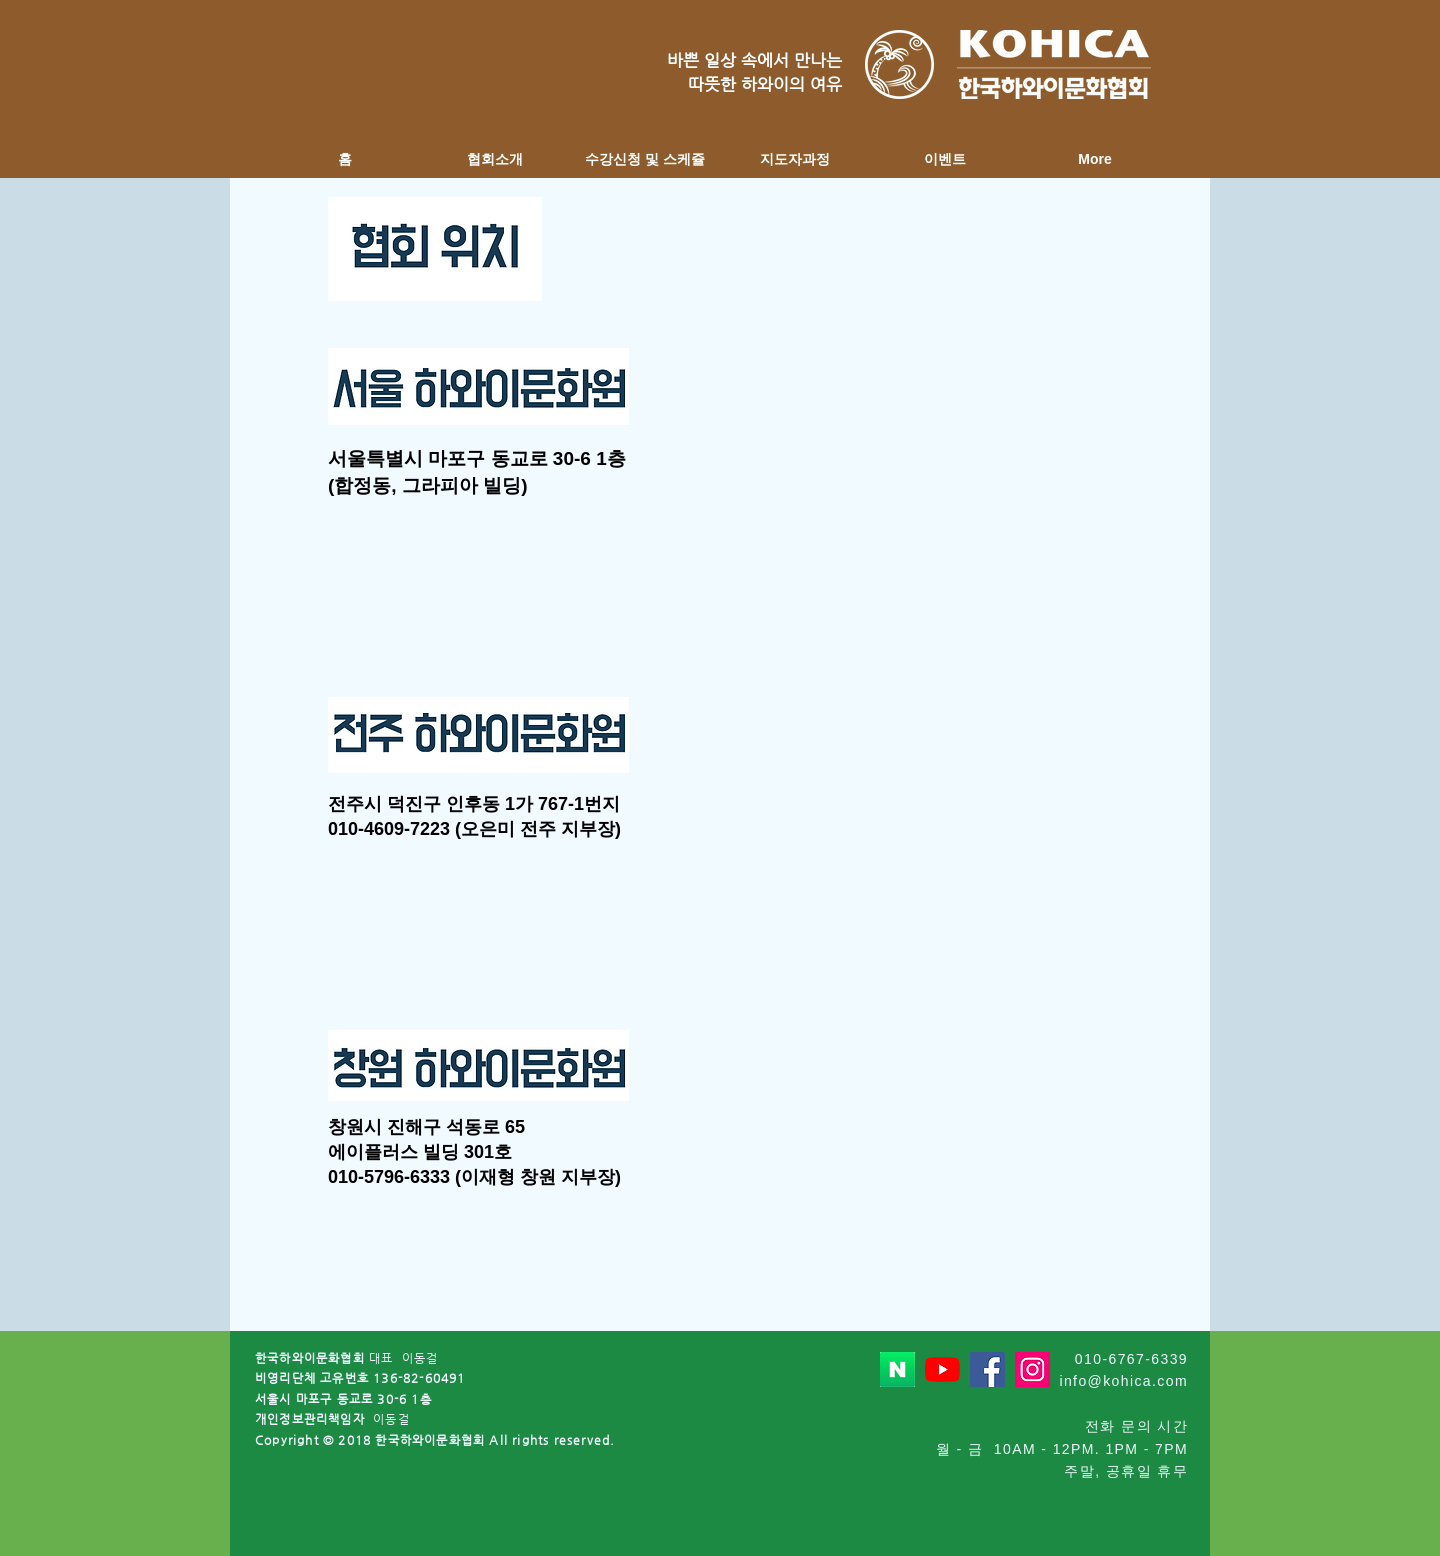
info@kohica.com (1123, 1381)
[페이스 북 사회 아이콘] (987, 1369)
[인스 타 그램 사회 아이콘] (1032, 1369)
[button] (495, 159)
